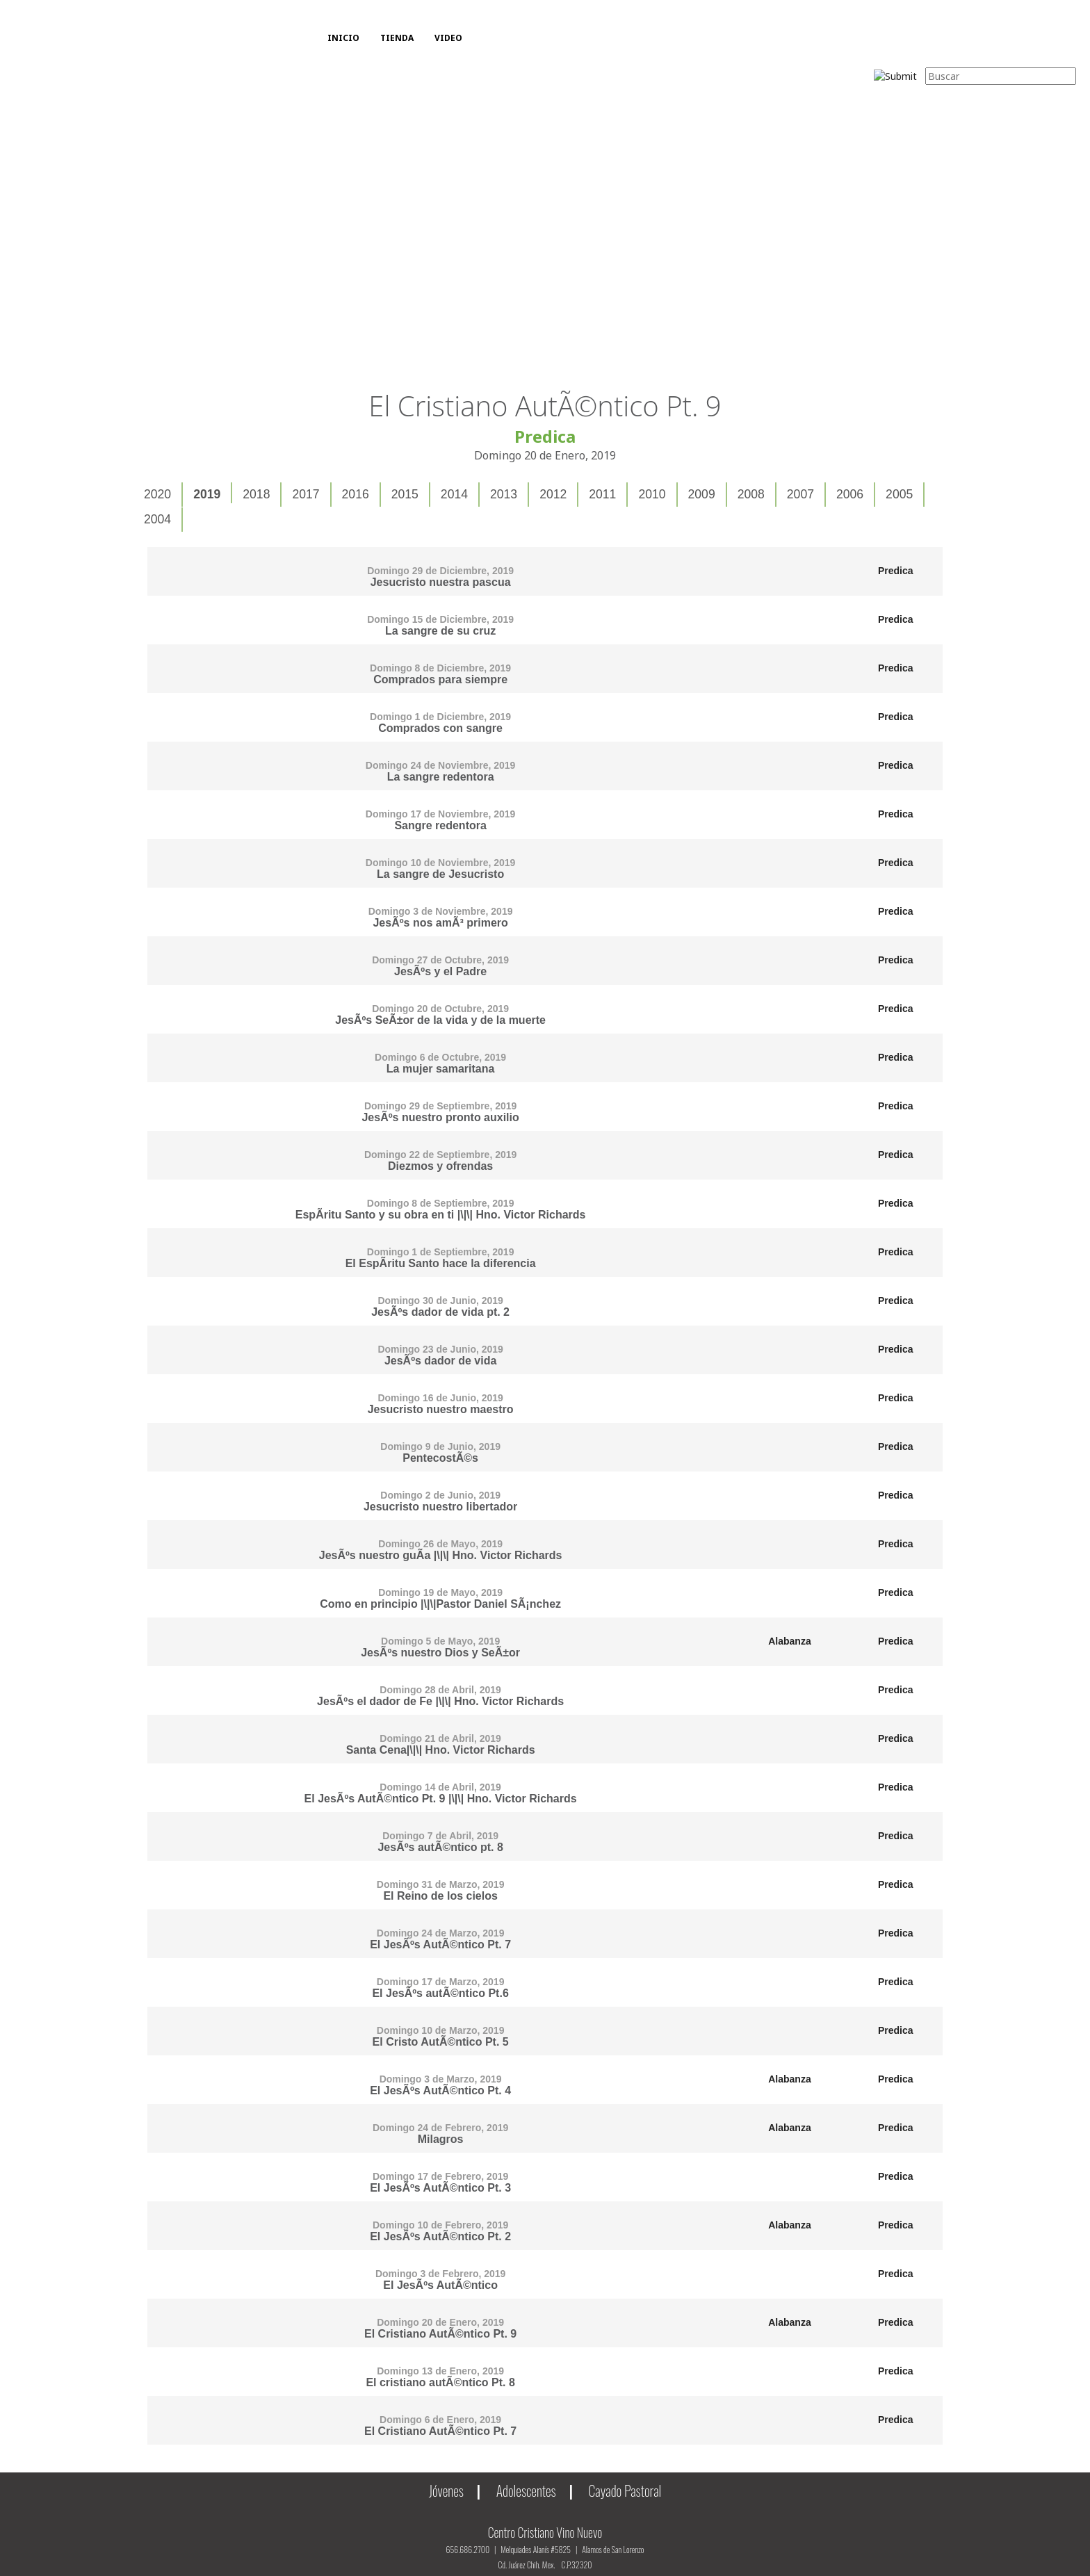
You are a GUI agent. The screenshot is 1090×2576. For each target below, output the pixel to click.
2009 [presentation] (701, 494)
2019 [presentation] (206, 494)
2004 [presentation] (157, 519)
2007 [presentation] (800, 494)
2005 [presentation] (899, 494)
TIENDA (397, 38)
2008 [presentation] (751, 494)
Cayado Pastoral (625, 2490)
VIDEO (448, 38)
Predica (895, 570)
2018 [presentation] (256, 494)
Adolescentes (526, 2490)
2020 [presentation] (157, 494)
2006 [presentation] (849, 494)
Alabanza (789, 1641)
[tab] (158, 494)
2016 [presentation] (355, 494)
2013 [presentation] (503, 494)
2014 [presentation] (454, 494)
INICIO (343, 38)
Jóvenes (446, 2490)
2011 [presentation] (602, 494)
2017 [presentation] (305, 494)
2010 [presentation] (651, 494)
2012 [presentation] (553, 494)
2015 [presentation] (404, 494)
